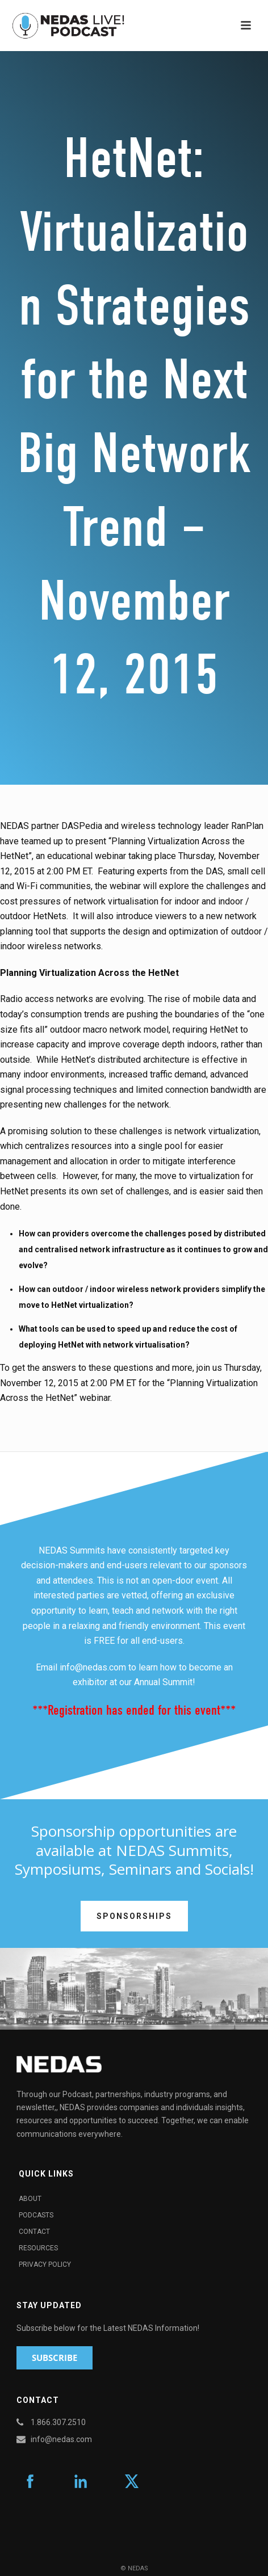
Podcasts (36, 2215)
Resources (38, 2248)
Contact (34, 2232)
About (30, 2199)
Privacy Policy (45, 2264)
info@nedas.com (93, 1667)
